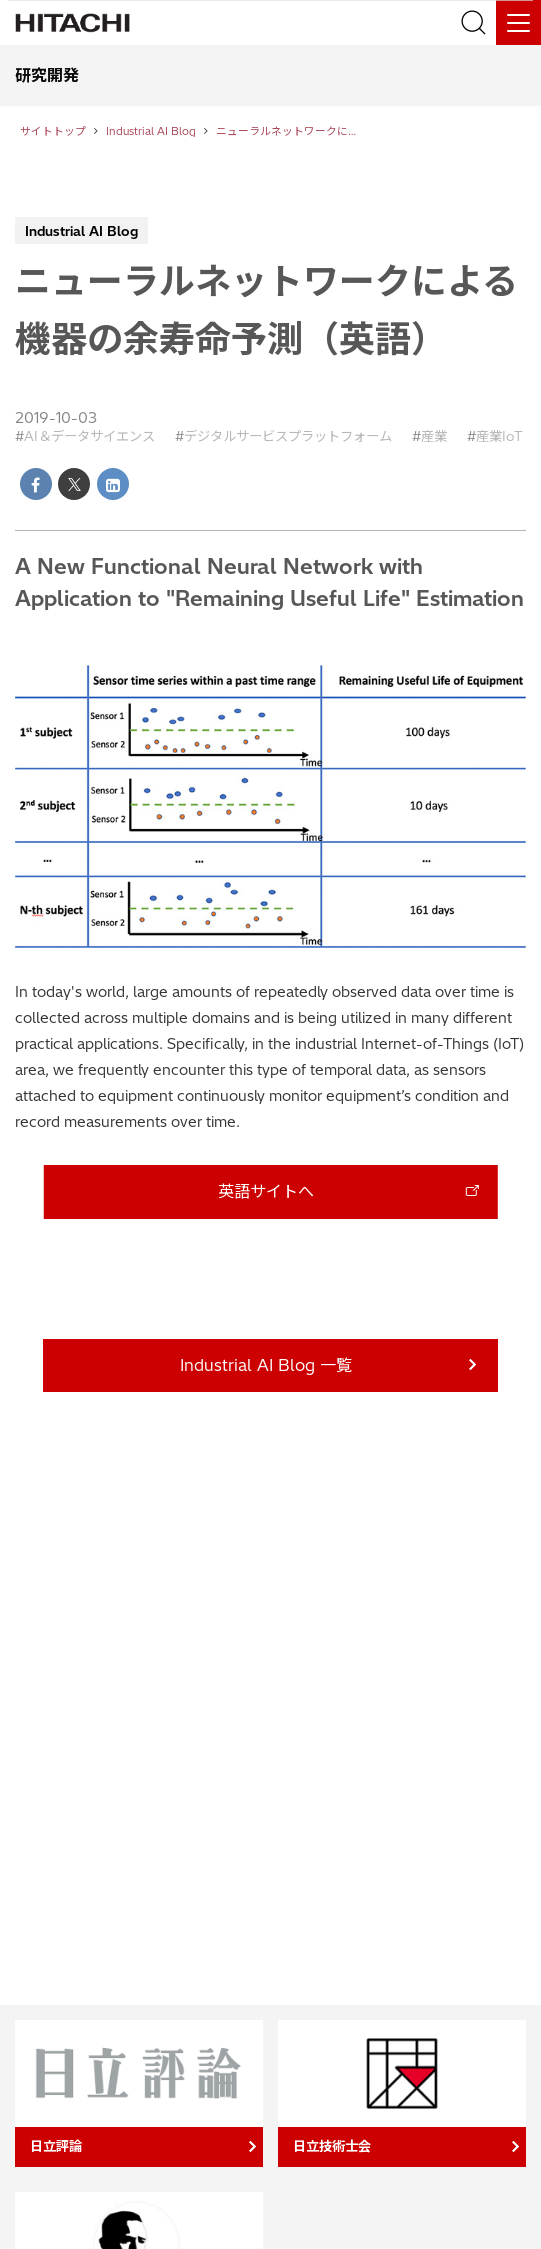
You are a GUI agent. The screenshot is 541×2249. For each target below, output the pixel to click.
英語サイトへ (266, 1191)
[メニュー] (518, 22)
